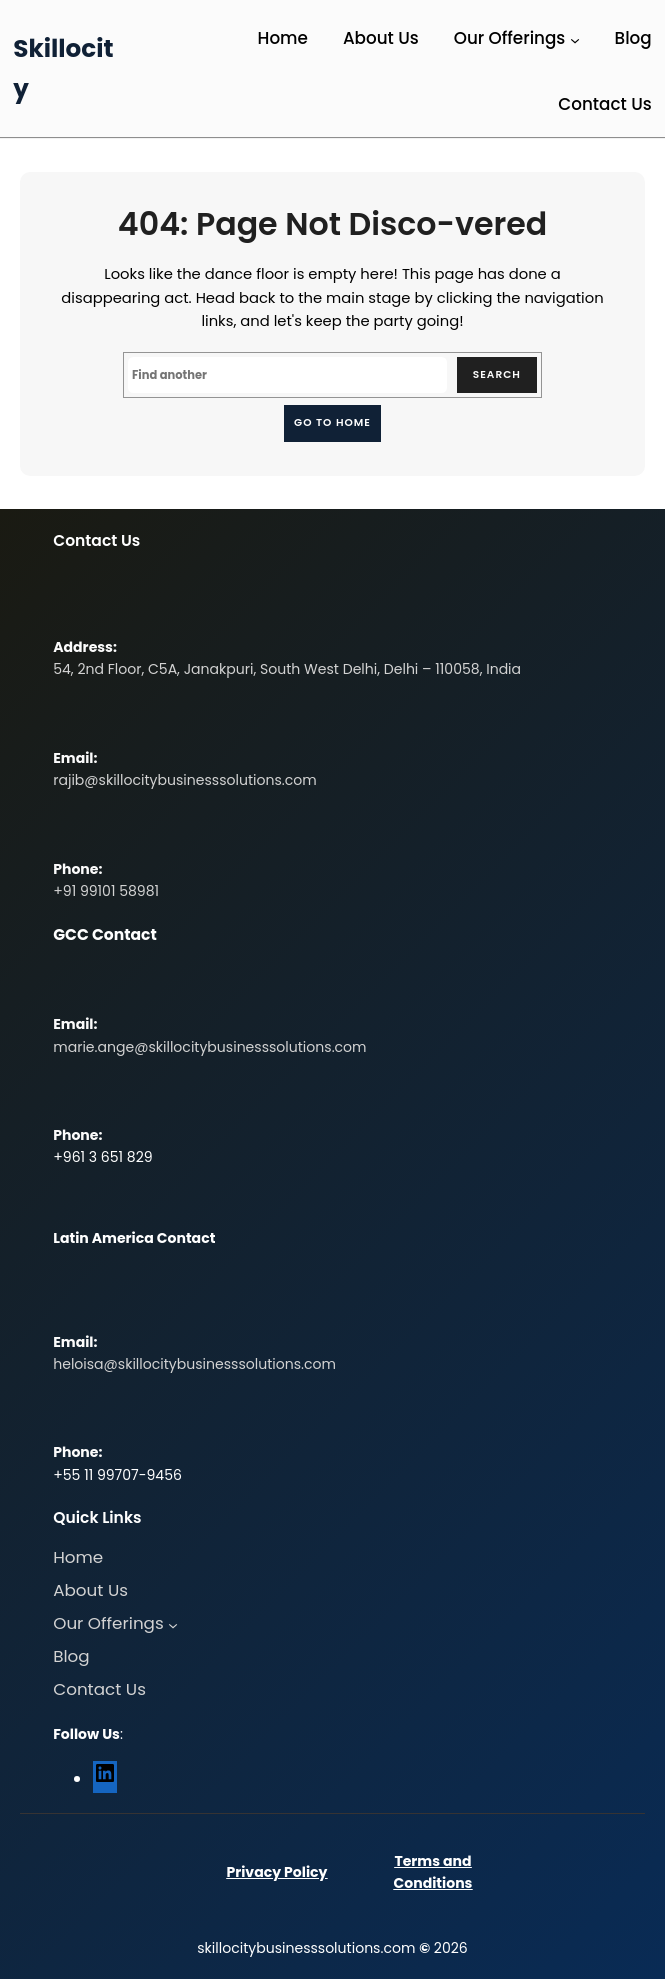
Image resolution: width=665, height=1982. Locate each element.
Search (495, 376)
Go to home (332, 424)
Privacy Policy (276, 1875)
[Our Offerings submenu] (575, 40)
